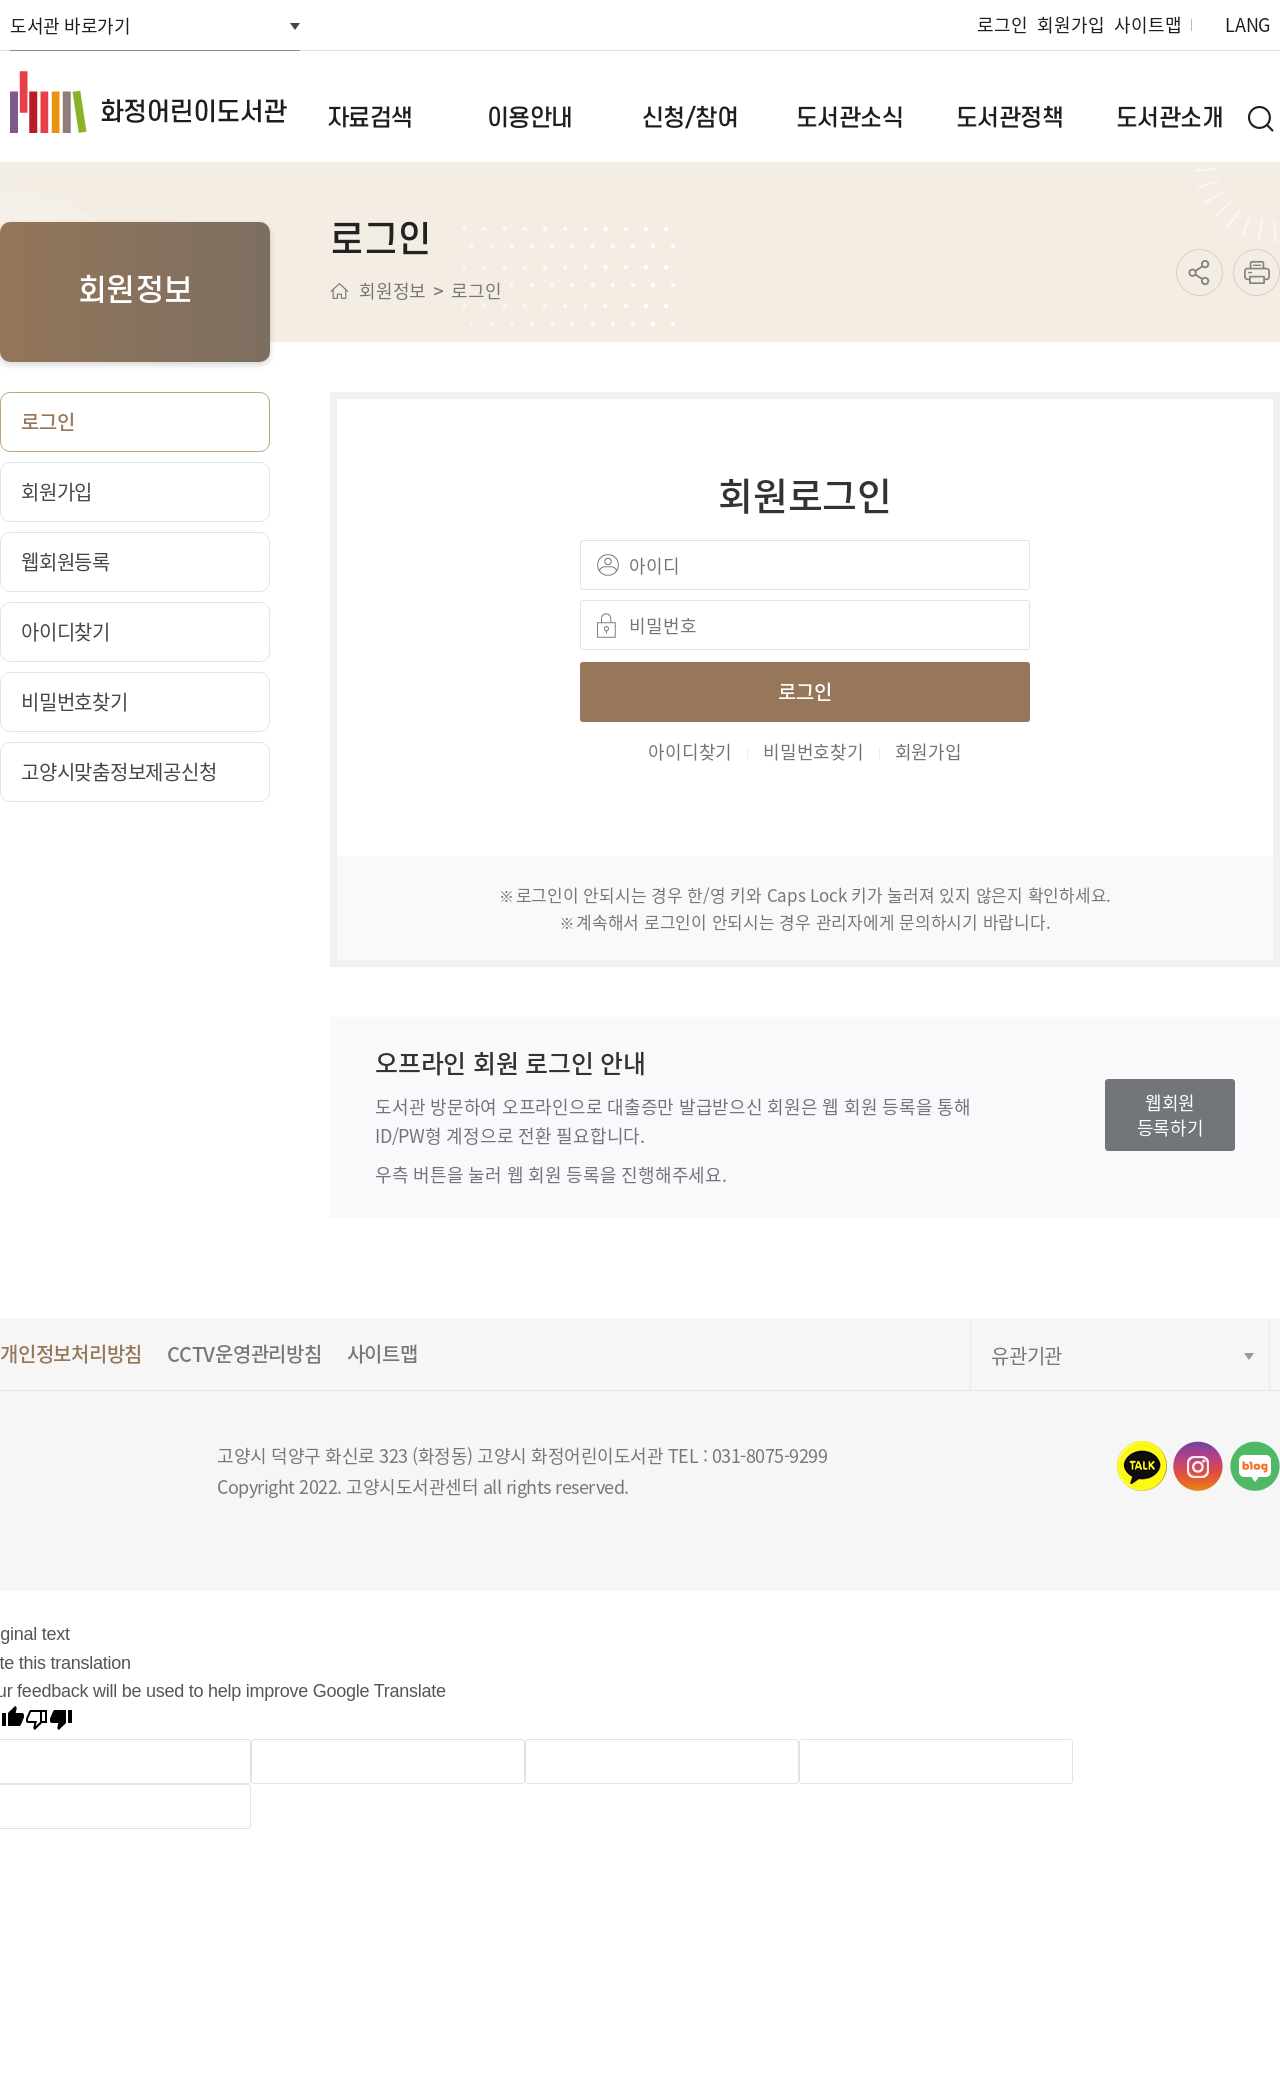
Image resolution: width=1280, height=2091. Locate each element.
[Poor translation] (49, 1722)
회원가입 (1070, 24)
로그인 (1002, 24)
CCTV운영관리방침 (244, 1353)
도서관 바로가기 (70, 25)
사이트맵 (1147, 24)
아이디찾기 (690, 751)
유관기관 (1026, 1355)
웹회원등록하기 (1170, 1114)
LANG (1247, 24)
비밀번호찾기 (813, 751)
